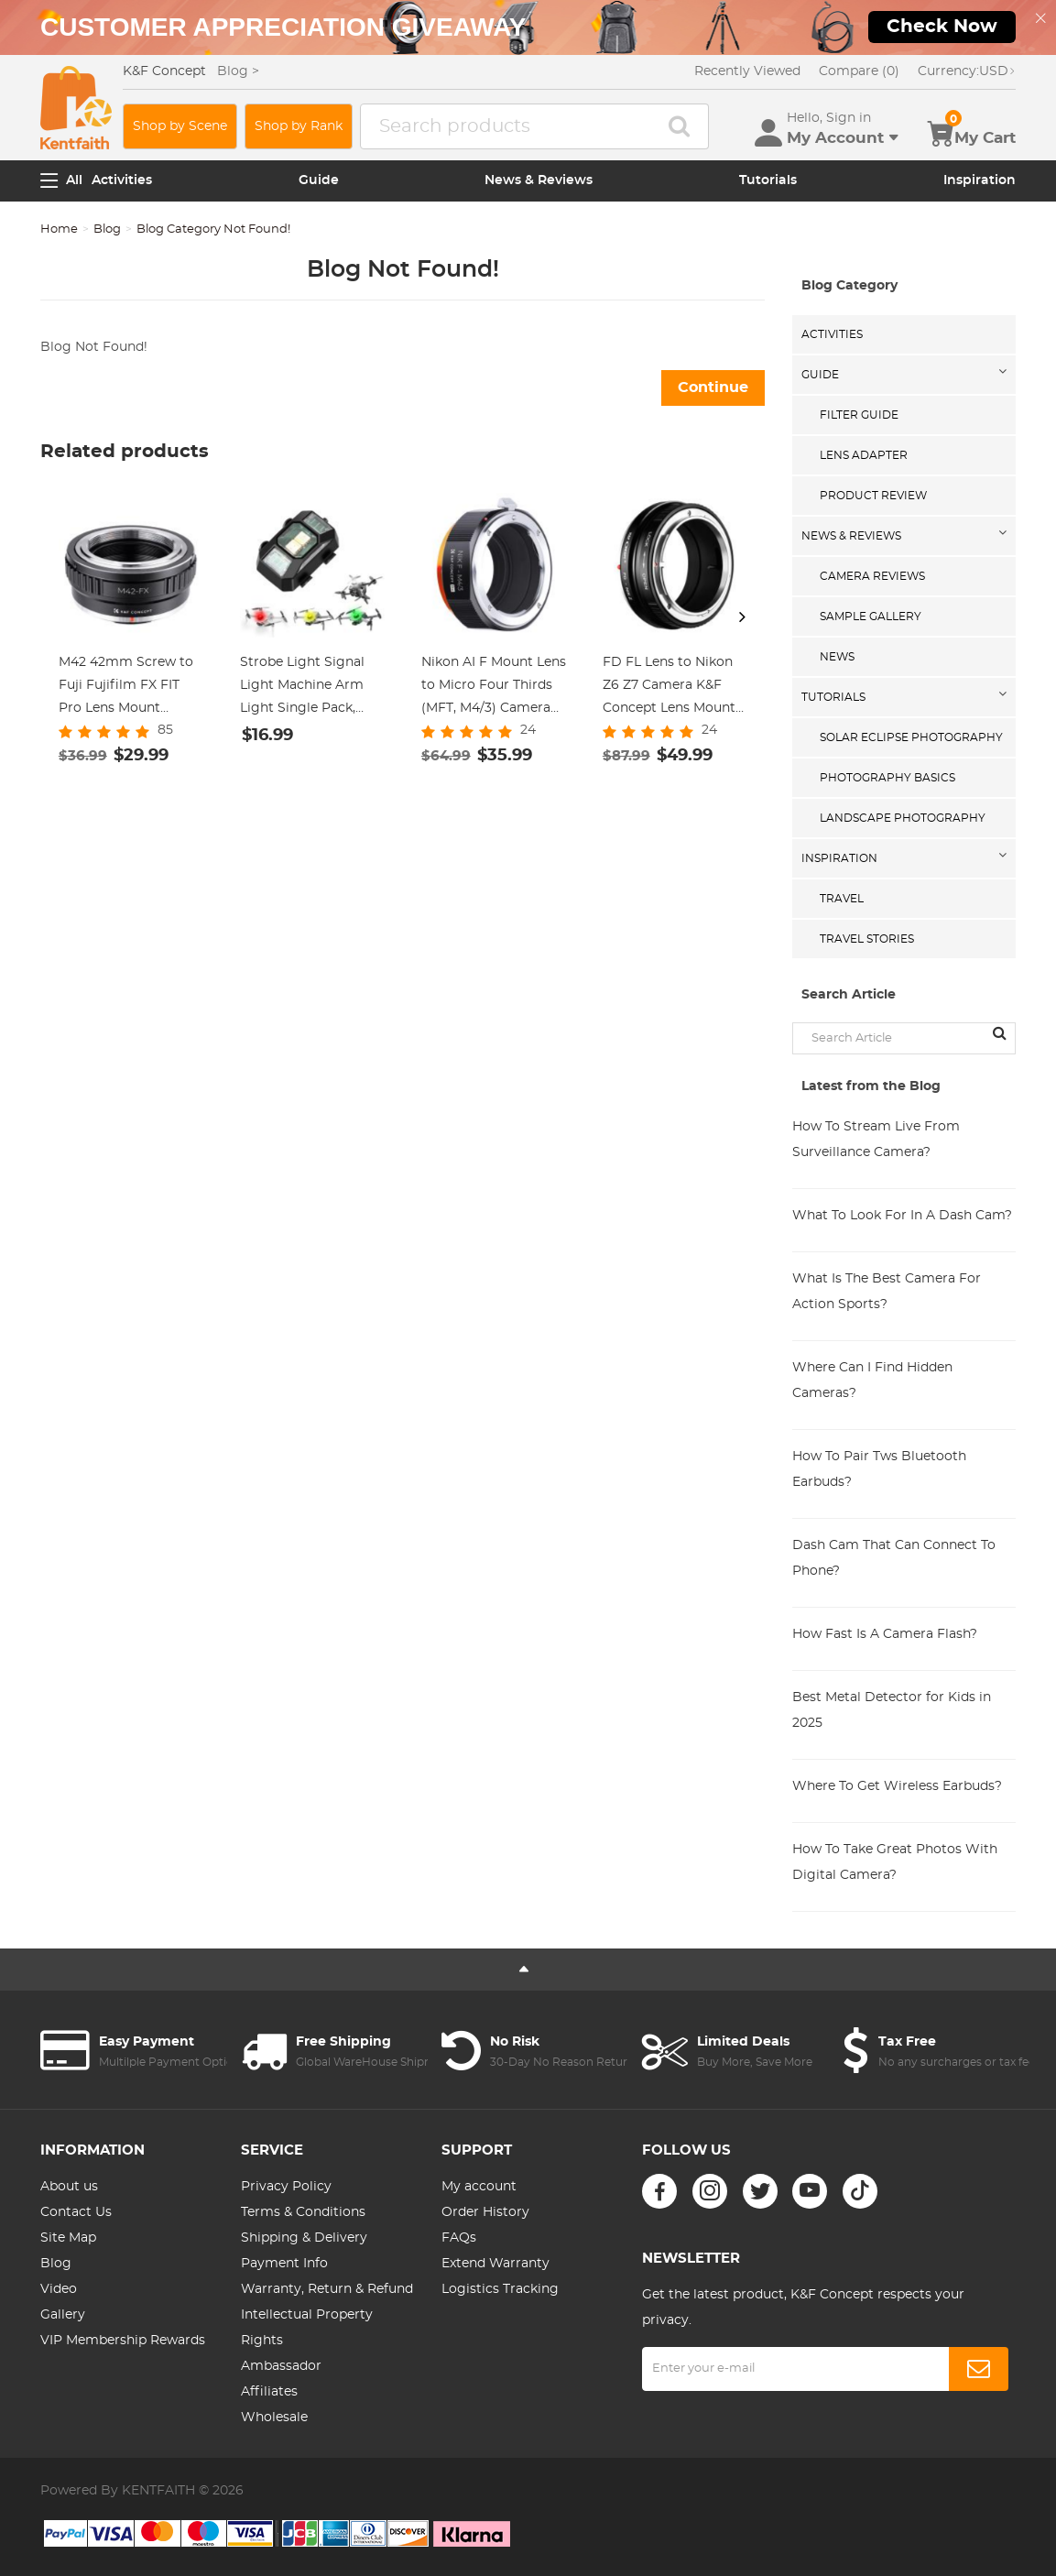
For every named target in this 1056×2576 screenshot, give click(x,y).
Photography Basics (887, 777)
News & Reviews (538, 180)
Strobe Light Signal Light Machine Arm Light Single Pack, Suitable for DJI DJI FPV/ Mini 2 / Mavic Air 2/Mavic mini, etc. (312, 688)
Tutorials (768, 180)
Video (58, 2289)
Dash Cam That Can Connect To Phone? (894, 1558)
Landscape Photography (902, 818)
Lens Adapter (864, 455)
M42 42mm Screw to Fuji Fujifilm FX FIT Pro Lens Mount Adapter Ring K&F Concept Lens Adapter (130, 688)
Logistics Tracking (500, 2289)
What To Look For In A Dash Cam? (902, 1215)
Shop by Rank (299, 126)
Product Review (873, 495)
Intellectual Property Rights (307, 2328)
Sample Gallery (870, 616)
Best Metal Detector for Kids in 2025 (891, 1710)
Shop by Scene (180, 126)
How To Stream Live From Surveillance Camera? (876, 1139)
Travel (842, 898)
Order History (485, 2212)
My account (479, 2186)
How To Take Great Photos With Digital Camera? (894, 1862)
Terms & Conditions (303, 2212)
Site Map (68, 2238)
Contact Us (76, 2212)
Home (59, 229)
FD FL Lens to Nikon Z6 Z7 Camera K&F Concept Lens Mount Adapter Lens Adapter (672, 688)
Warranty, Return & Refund (327, 2289)
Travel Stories (867, 938)
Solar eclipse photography (911, 737)
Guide (319, 180)
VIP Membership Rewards (122, 2340)
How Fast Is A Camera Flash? (884, 1634)
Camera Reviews (872, 576)
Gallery (62, 2315)
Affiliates (269, 2391)
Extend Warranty (495, 2263)
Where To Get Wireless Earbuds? (897, 1786)
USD (967, 71)
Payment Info (284, 2263)
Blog (107, 229)
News (837, 656)
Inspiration (979, 180)
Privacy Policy (286, 2186)
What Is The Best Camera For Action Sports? (886, 1291)
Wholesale (274, 2417)
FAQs (458, 2238)
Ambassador (281, 2366)
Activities (122, 180)
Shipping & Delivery (304, 2238)
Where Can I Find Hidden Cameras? (872, 1380)
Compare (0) (859, 71)
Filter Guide (859, 414)
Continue (713, 387)
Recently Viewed (747, 71)
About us (69, 2186)
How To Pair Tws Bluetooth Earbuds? (879, 1469)
